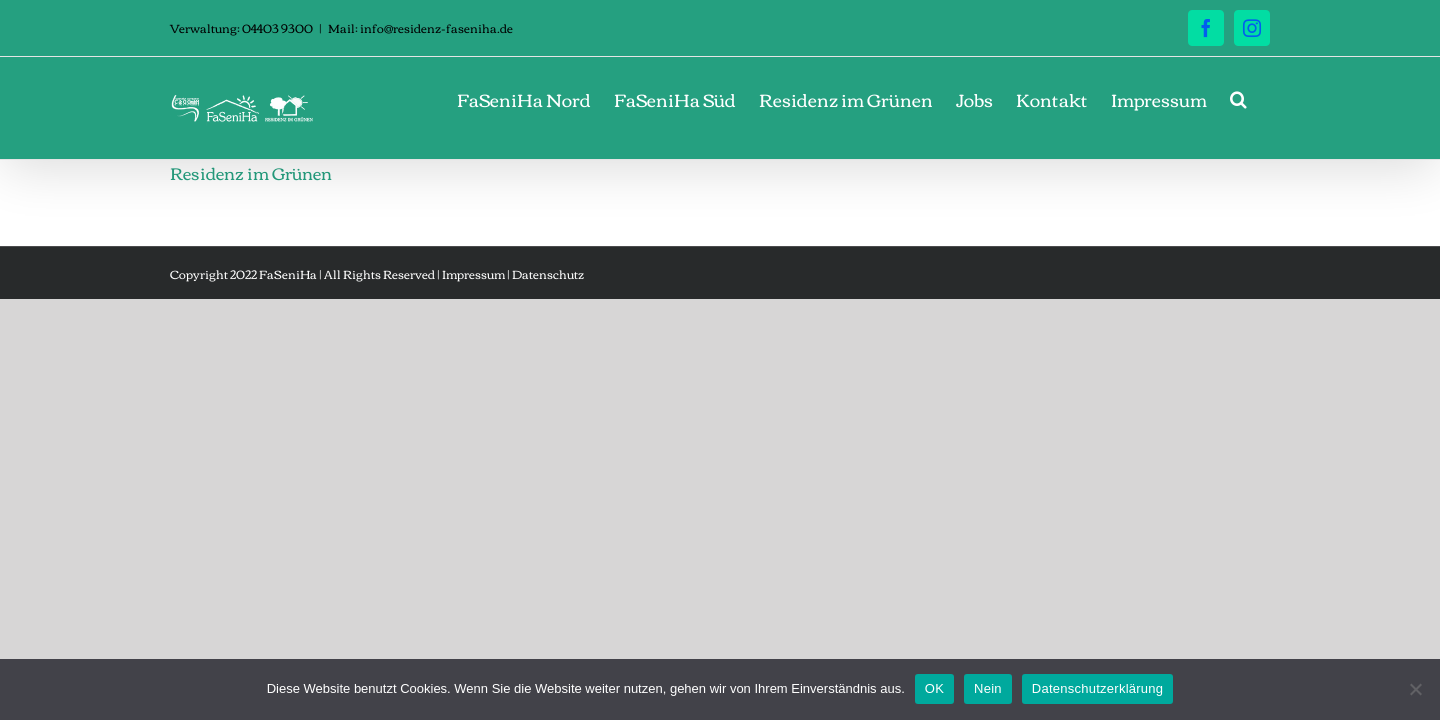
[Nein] (1415, 689)
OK (934, 688)
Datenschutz (548, 273)
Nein (988, 688)
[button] (1261, 99)
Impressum (473, 273)
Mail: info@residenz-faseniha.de (420, 27)
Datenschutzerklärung (1097, 688)
